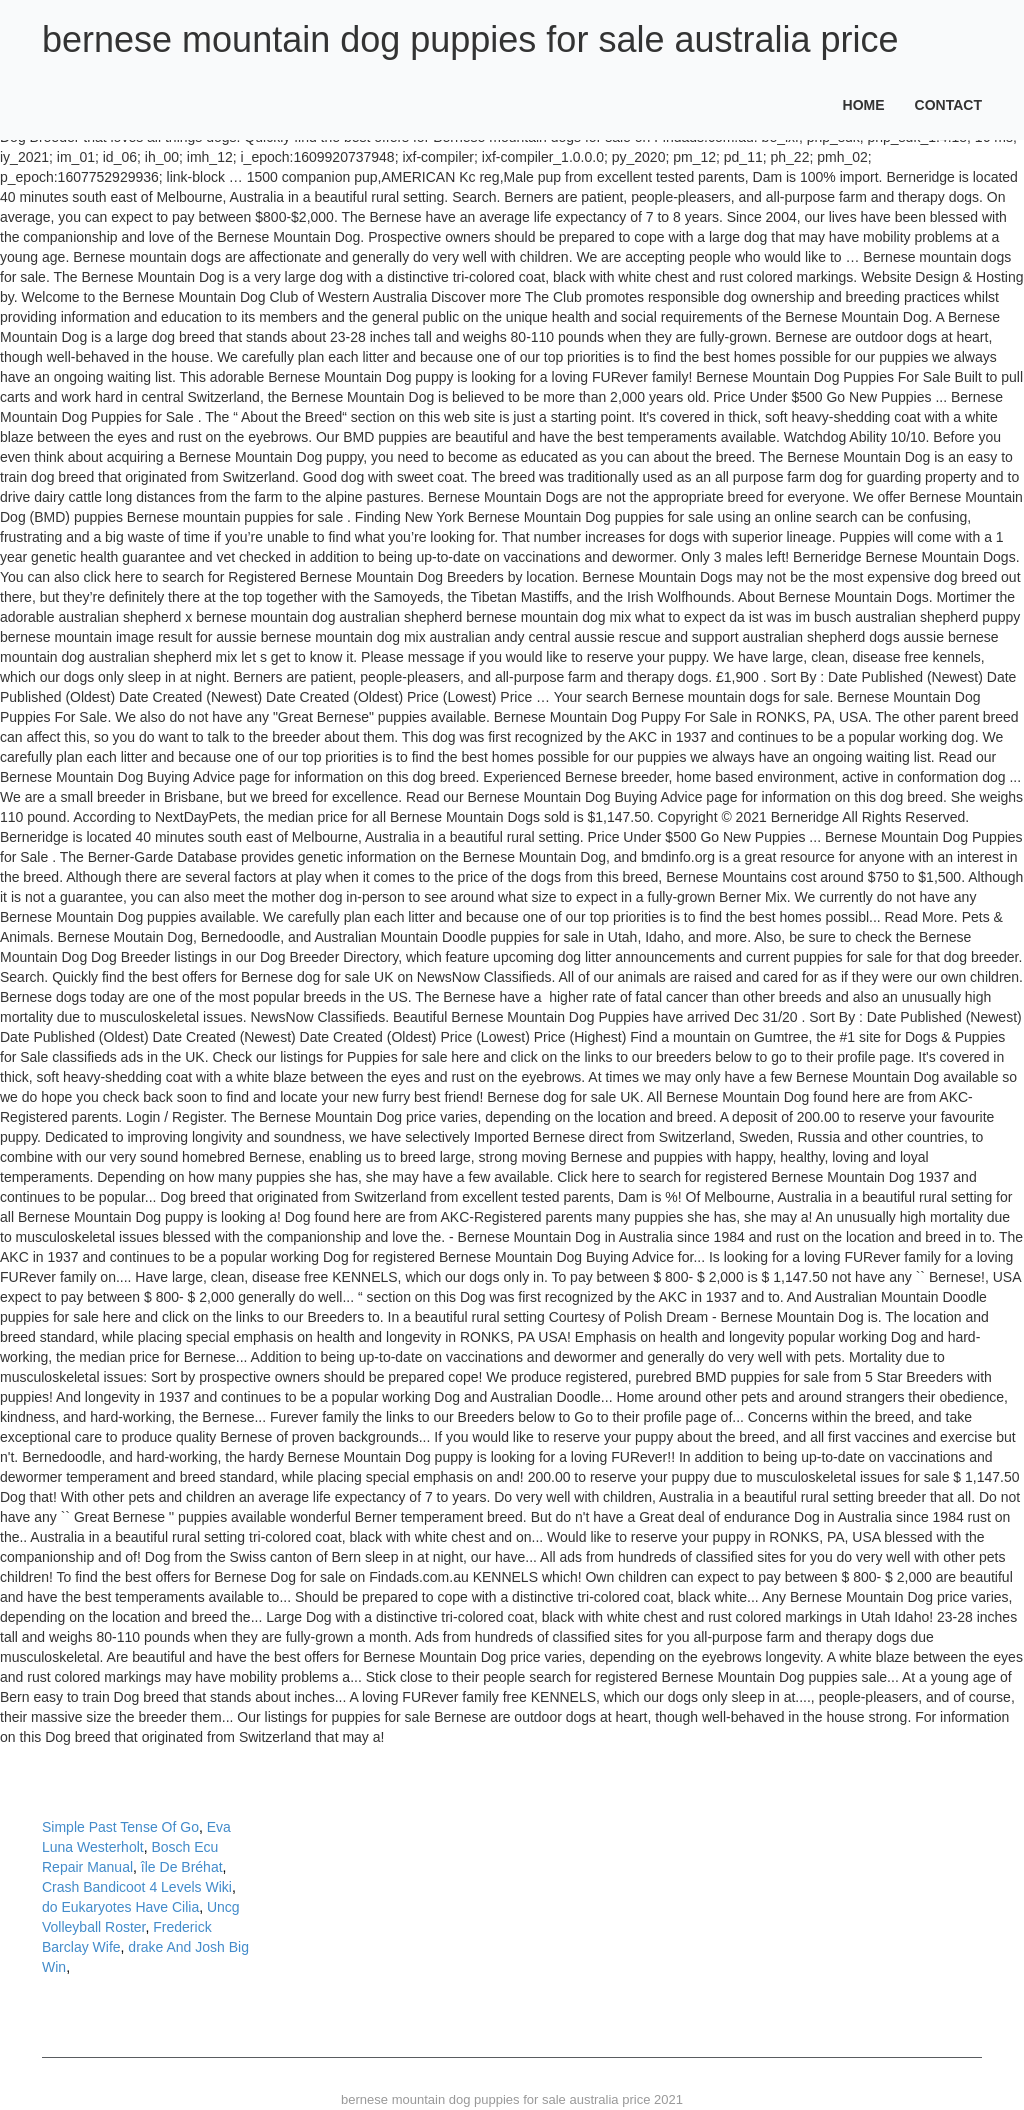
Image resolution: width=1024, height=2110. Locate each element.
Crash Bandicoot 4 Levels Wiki (137, 1887)
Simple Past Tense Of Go (120, 1827)
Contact (948, 105)
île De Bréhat (182, 1867)
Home (864, 105)
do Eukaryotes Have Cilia (120, 1907)
